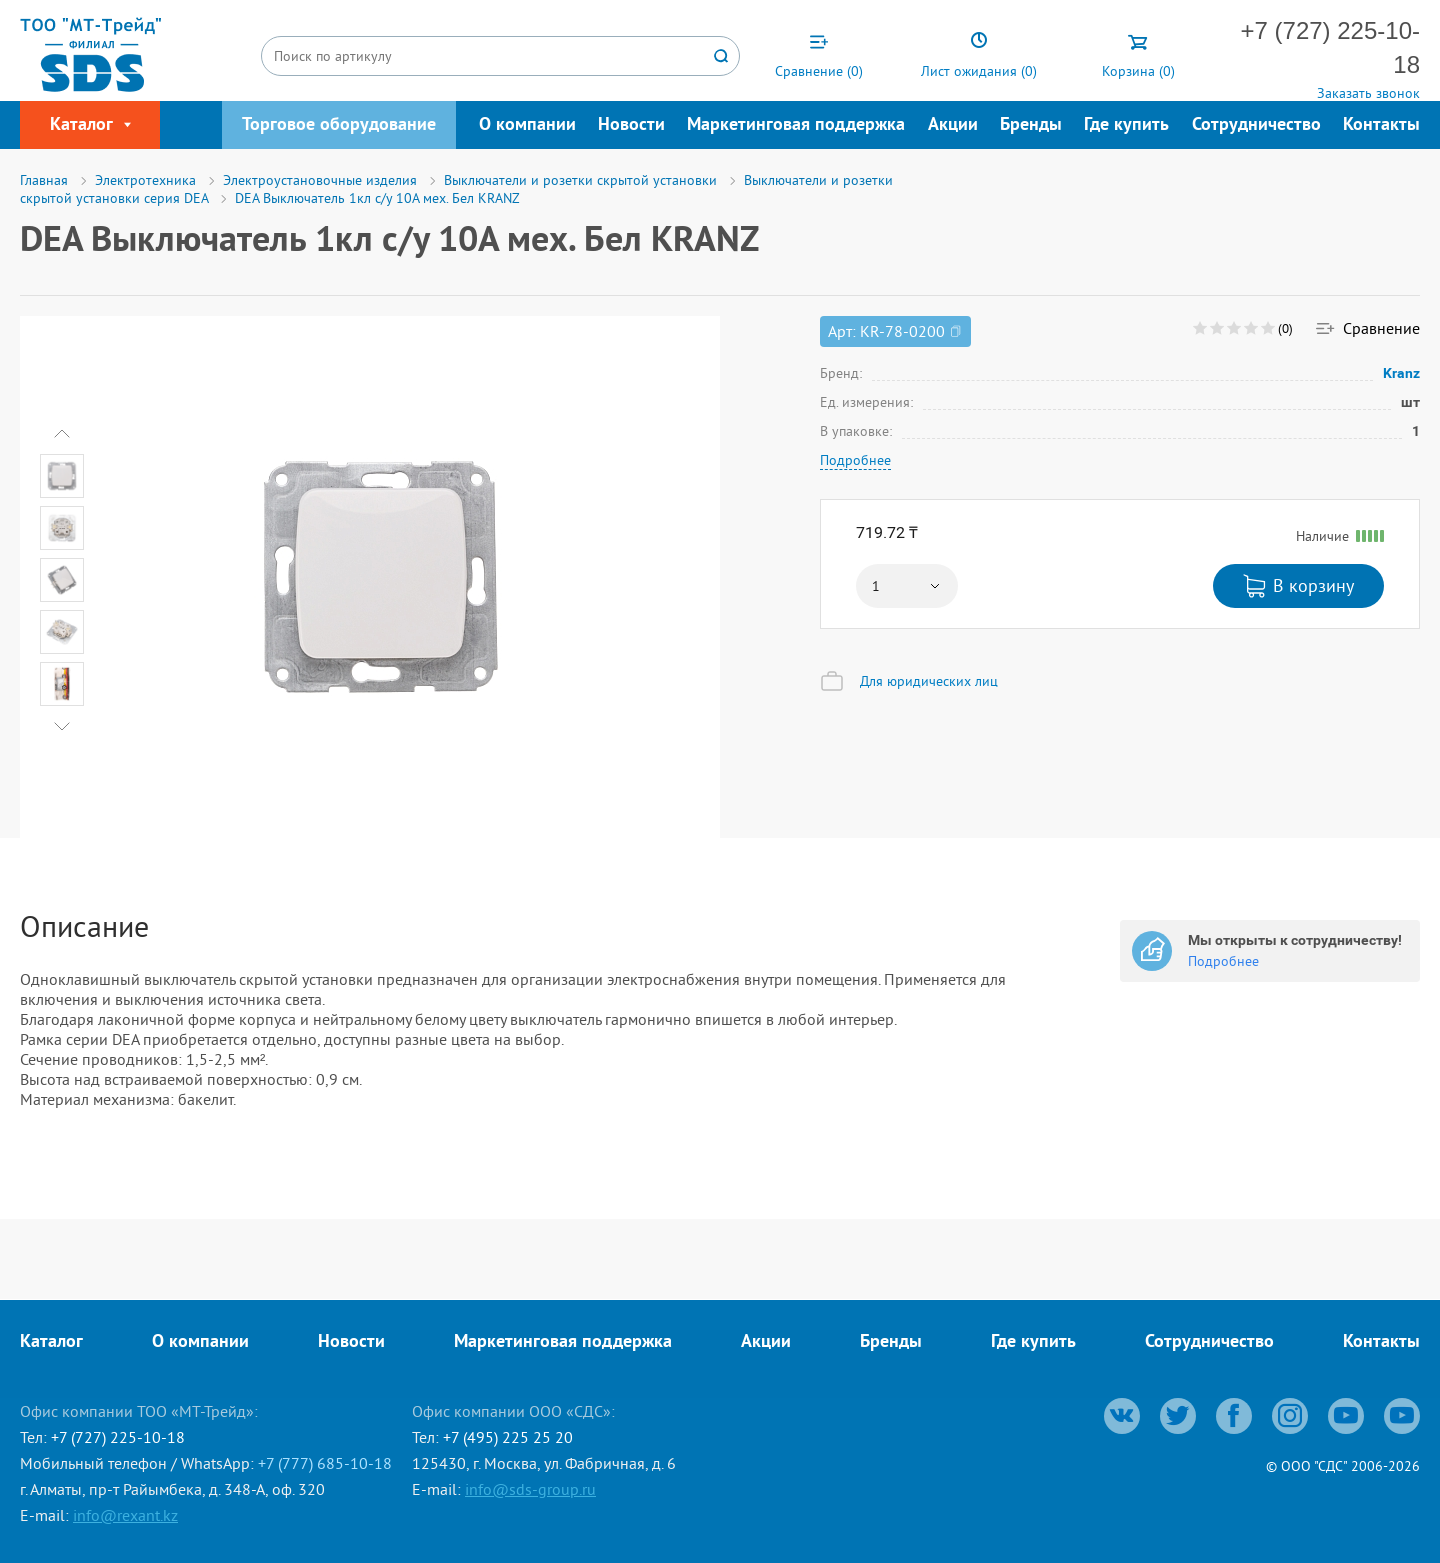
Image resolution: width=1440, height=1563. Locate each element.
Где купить (1126, 125)
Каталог (51, 1342)
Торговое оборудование (339, 125)
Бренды (1031, 125)
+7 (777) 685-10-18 (325, 1463)
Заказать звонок (1368, 93)
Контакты (1381, 125)
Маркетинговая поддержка (796, 125)
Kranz (1402, 373)
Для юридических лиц (929, 681)
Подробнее (855, 460)
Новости (631, 125)
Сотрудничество (1256, 125)
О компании (527, 125)
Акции (953, 125)
